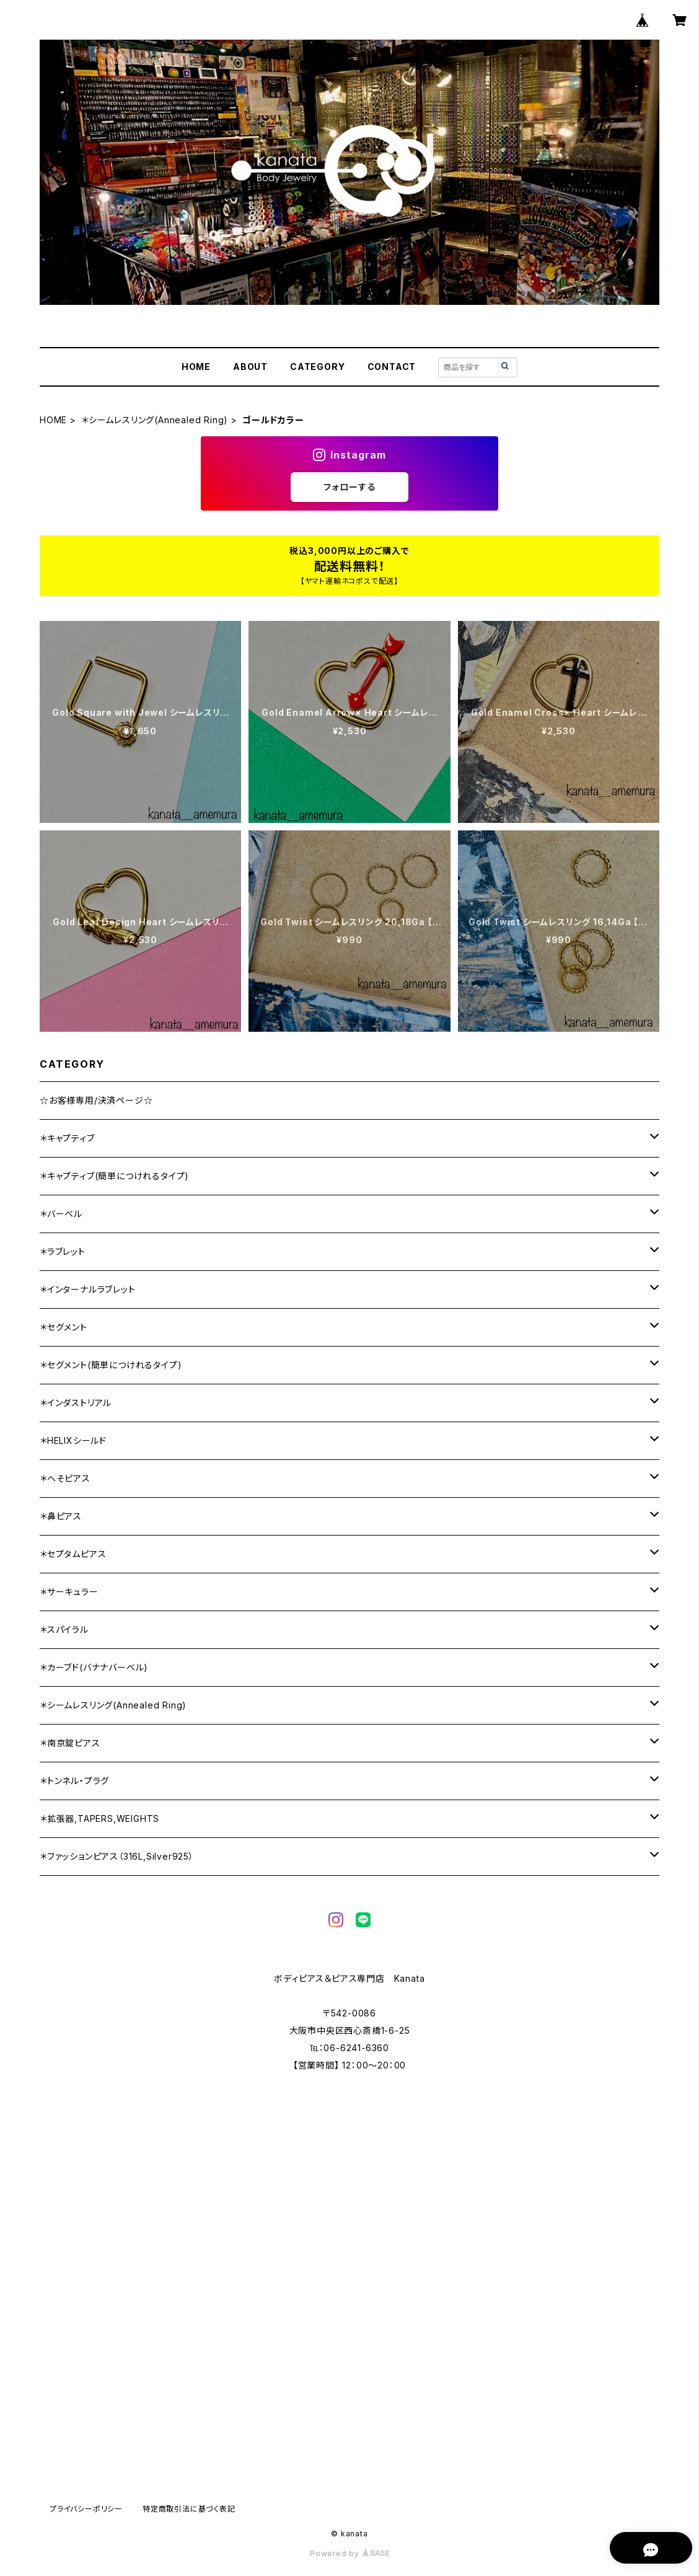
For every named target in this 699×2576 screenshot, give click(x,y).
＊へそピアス (65, 1478)
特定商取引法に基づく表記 (189, 2508)
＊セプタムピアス (73, 1554)
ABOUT (250, 366)
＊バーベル (61, 1213)
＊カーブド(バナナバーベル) (94, 1667)
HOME (196, 366)
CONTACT (391, 366)
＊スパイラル (64, 1629)
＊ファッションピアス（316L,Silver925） (117, 1856)
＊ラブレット (63, 1251)
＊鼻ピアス (61, 1516)
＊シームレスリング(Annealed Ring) (154, 420)
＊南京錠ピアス (70, 1743)
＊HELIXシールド (73, 1440)
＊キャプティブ (67, 1138)
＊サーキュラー (69, 1591)
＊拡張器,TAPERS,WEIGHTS (99, 1818)
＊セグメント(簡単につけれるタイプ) (111, 1365)
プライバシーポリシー (86, 2508)
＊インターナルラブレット (88, 1289)
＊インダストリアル (76, 1402)
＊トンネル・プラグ (74, 1780)
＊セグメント (63, 1327)
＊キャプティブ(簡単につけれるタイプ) (114, 1176)
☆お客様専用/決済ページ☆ (96, 1100)
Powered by (349, 2553)
